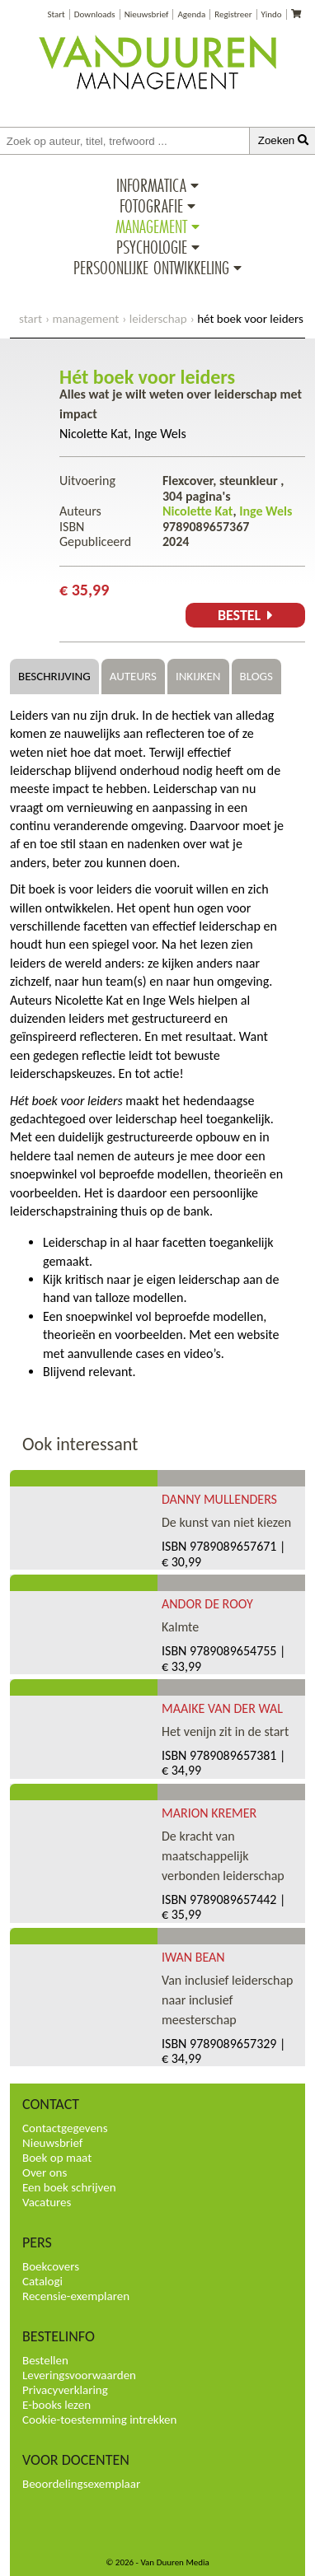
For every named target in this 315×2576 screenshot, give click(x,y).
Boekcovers (50, 2266)
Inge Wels (160, 433)
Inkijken (198, 676)
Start (55, 14)
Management (151, 226)
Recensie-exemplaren (75, 2296)
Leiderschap (158, 318)
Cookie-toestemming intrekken (99, 2419)
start (30, 318)
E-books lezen (56, 2404)
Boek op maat (57, 2157)
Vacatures (46, 2202)
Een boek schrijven (69, 2187)
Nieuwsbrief (147, 14)
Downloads (94, 14)
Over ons (44, 2172)
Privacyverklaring (65, 2389)
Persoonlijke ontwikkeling (151, 268)
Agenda (191, 14)
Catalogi (42, 2281)
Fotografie (151, 206)
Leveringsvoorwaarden (79, 2375)
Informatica (151, 185)
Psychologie (151, 247)
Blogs (256, 676)
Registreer (233, 14)
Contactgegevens (65, 2128)
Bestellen (45, 2360)
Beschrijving (54, 676)
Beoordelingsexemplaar (81, 2483)
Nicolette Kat (93, 433)
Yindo (271, 14)
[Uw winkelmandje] (296, 14)
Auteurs (133, 676)
